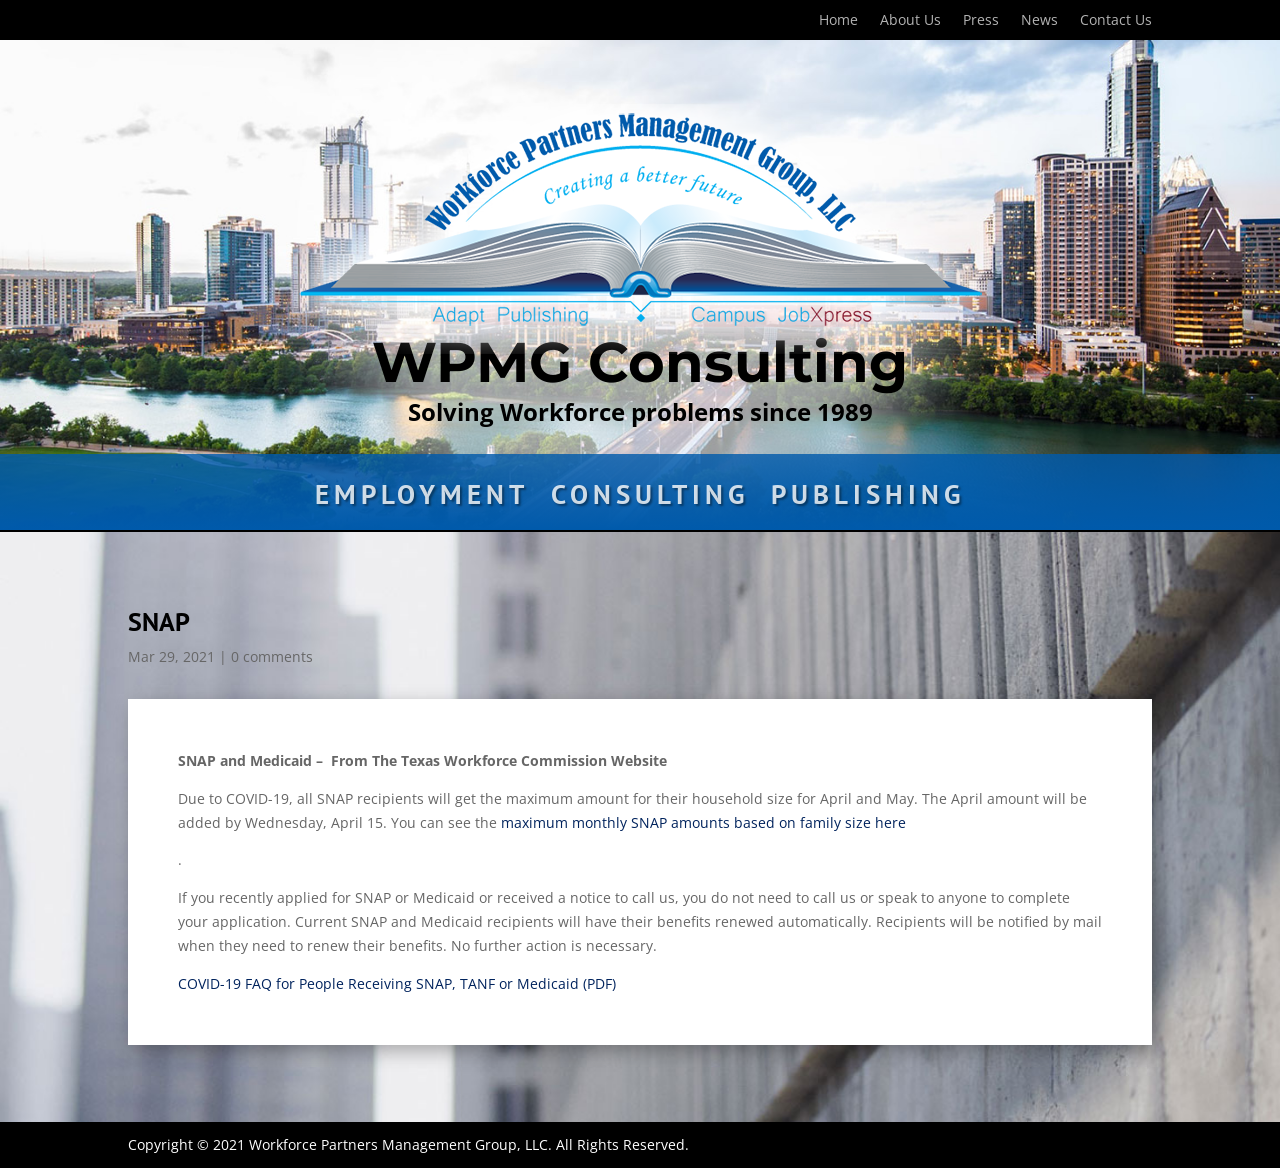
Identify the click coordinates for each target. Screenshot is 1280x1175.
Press (981, 21)
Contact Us (1116, 21)
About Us (910, 21)
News (1039, 21)
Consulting (650, 499)
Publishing (868, 499)
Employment (422, 499)
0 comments (272, 656)
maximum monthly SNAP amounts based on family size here (703, 822)
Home (838, 21)
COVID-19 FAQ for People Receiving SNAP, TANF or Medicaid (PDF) (397, 983)
